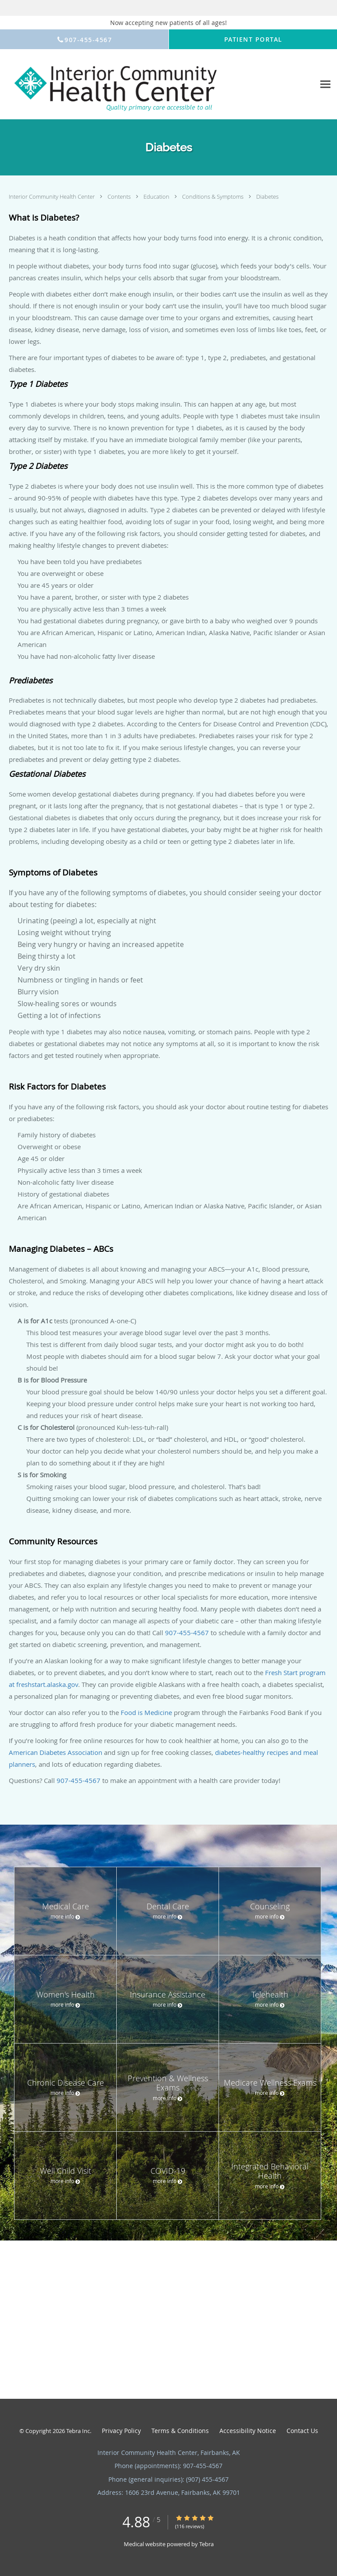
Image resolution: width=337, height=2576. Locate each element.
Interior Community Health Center (52, 196)
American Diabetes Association (55, 1752)
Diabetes (267, 196)
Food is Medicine (146, 1712)
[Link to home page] (157, 84)
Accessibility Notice (247, 2430)
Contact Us (302, 2430)
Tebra (206, 2544)
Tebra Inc (78, 2431)
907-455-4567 (187, 1632)
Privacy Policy (121, 2430)
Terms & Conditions (180, 2430)
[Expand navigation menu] (325, 84)
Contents (120, 196)
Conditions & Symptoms (213, 196)
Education (157, 196)
